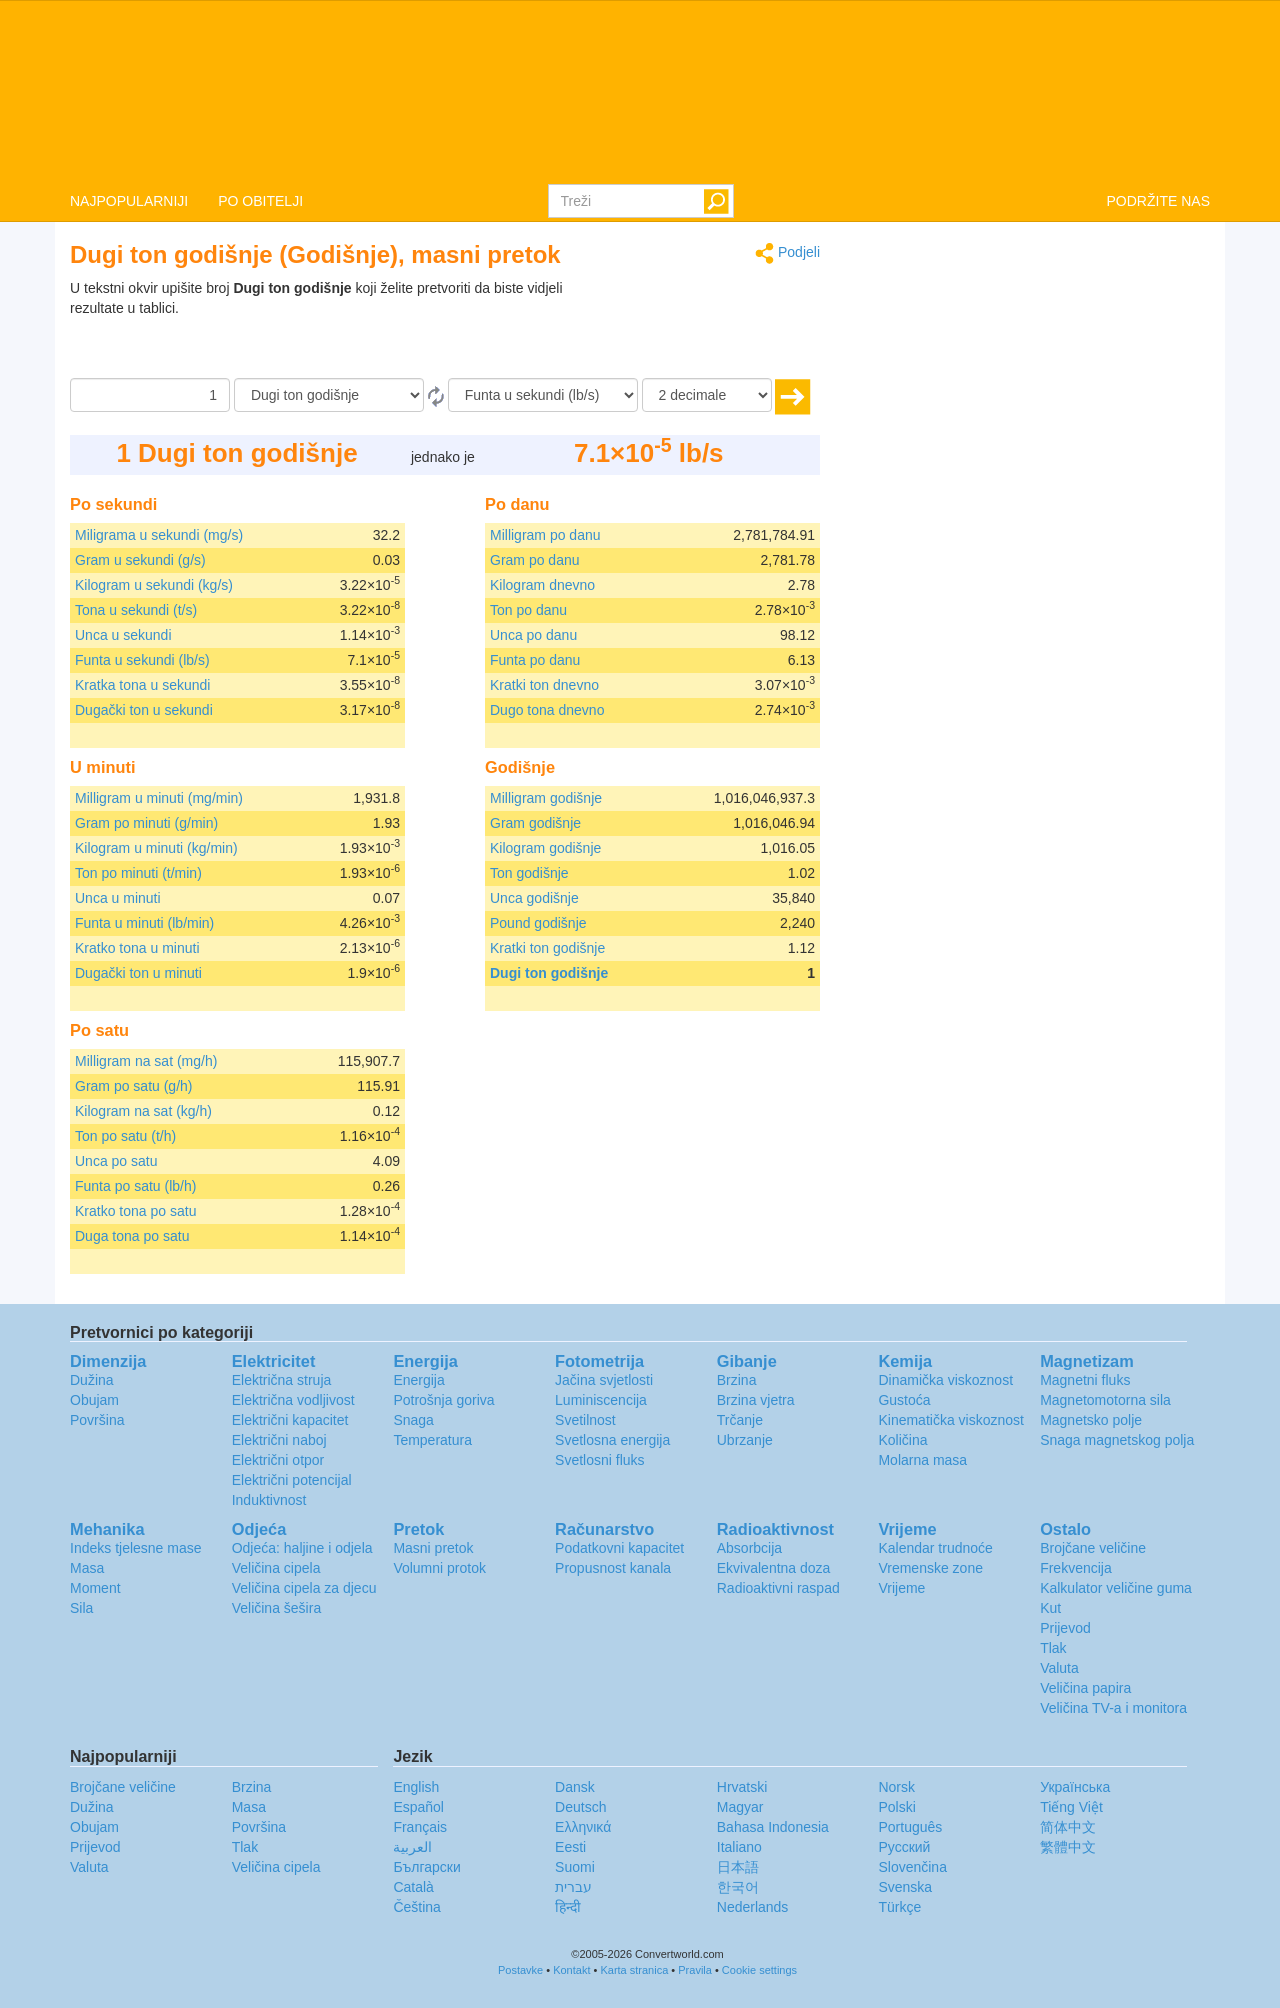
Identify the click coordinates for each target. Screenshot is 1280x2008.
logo (640, 91)
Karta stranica (634, 1970)
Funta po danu (535, 660)
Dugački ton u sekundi (144, 710)
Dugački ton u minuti (138, 973)
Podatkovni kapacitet (619, 1548)
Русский (904, 1847)
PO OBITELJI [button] (260, 201)
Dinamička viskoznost (945, 1380)
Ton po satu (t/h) (125, 1136)
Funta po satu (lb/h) (135, 1186)
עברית (573, 1887)
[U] (543, 395)
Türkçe (899, 1907)
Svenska (905, 1887)
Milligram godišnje (546, 798)
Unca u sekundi (123, 635)
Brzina (737, 1380)
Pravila (695, 1970)
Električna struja (282, 1380)
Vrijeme (901, 1588)
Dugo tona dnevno (547, 710)
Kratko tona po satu (135, 1211)
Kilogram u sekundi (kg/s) (154, 585)
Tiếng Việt (1071, 1807)
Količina (902, 1440)
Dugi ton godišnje (549, 973)
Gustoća (904, 1400)
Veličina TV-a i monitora (1113, 1708)
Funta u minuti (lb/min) (144, 923)
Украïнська (1075, 1787)
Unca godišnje (534, 898)
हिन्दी (568, 1907)
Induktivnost (269, 1500)
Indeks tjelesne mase (136, 1548)
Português (910, 1827)
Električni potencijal (292, 1480)
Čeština (416, 1907)
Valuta (1059, 1668)
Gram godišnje (535, 823)
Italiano (739, 1847)
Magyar (740, 1807)
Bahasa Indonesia (773, 1827)
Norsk (896, 1787)
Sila (81, 1608)
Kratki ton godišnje (547, 948)
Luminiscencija (601, 1400)
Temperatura (432, 1440)
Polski (896, 1807)
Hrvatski (742, 1787)
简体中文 (1068, 1827)
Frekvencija (1076, 1568)
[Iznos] (150, 395)
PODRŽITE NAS (1158, 201)
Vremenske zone (930, 1568)
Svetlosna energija (612, 1440)
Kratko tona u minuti (137, 948)
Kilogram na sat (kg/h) (143, 1111)
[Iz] (329, 395)
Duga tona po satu (132, 1236)
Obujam (94, 1400)
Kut (1050, 1608)
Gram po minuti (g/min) (146, 823)
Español (418, 1807)
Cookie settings (759, 1970)
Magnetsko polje (1091, 1420)
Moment (95, 1588)
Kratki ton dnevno (544, 685)
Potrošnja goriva (443, 1400)
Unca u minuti (118, 898)
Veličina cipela (276, 1568)
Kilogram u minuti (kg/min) (156, 848)
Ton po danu (528, 610)
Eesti (570, 1847)
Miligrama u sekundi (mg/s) (159, 535)
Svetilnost (585, 1420)
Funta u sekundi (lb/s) (142, 660)
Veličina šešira (277, 1608)
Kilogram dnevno (542, 585)
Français (420, 1827)
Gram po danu (535, 560)
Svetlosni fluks (599, 1460)
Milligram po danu (545, 535)
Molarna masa (922, 1460)
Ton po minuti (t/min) (138, 873)
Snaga (413, 1420)
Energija (418, 1380)
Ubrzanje (745, 1440)
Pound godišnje (538, 923)
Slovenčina (912, 1867)
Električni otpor (278, 1460)
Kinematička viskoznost (951, 1420)
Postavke (520, 1970)
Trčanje (740, 1420)
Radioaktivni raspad (778, 1588)
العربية (412, 1847)
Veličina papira (1085, 1688)
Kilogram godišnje (545, 848)
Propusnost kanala (613, 1568)
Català (413, 1887)
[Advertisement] (695, 328)
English (416, 1787)
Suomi (575, 1867)
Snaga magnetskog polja (1117, 1440)
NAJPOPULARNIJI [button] (129, 201)
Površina (97, 1420)
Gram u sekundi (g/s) (140, 560)
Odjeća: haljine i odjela (302, 1548)
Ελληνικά (583, 1827)
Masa (87, 1568)
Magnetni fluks (1085, 1380)
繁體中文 (1068, 1847)
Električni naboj (279, 1440)
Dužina (92, 1380)
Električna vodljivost (293, 1400)
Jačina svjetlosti (604, 1380)
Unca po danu (533, 635)
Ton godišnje (529, 873)
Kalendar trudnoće (935, 1548)
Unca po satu (116, 1161)
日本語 (738, 1867)
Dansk (575, 1787)
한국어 (738, 1887)
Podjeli (787, 253)
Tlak (1053, 1648)
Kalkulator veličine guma (1116, 1588)
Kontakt (571, 1970)
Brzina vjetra (756, 1400)
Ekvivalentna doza (774, 1568)
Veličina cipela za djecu (304, 1588)
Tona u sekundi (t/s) (136, 610)
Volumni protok (439, 1568)
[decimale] (707, 395)
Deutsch (580, 1807)
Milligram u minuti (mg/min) (159, 798)
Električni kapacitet (290, 1420)
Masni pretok (433, 1548)
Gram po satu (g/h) (134, 1086)
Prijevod (1065, 1628)
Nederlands (753, 1907)
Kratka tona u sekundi (142, 685)
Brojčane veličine (1093, 1548)
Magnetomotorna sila (1105, 1400)
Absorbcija (749, 1548)
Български (426, 1867)
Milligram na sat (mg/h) (146, 1061)
